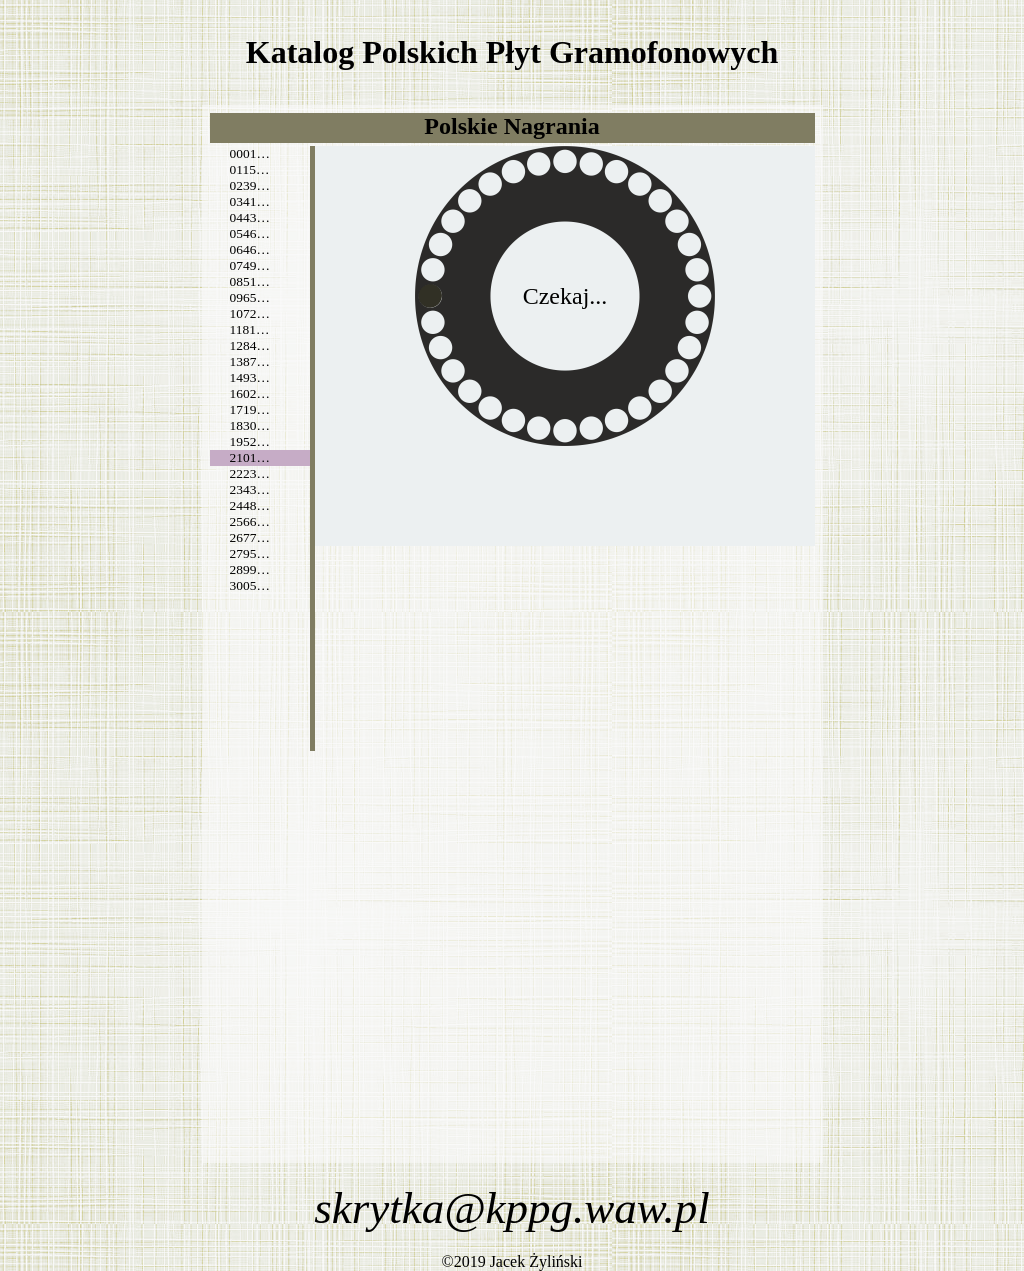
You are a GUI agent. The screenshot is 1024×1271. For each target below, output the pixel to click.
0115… (250, 169)
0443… (250, 217)
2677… (250, 537)
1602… (250, 393)
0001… (250, 153)
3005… (250, 585)
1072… (250, 313)
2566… (250, 521)
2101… (250, 457)
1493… (250, 377)
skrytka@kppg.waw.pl (512, 1208)
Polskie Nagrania (511, 126)
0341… (250, 201)
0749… (250, 265)
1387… (250, 361)
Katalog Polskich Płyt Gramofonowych (512, 52)
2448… (250, 505)
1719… (250, 409)
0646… (250, 249)
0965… (250, 297)
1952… (250, 441)
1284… (250, 345)
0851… (250, 281)
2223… (250, 473)
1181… (250, 329)
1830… (250, 425)
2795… (250, 553)
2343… (250, 489)
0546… (250, 233)
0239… (250, 185)
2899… (250, 569)
